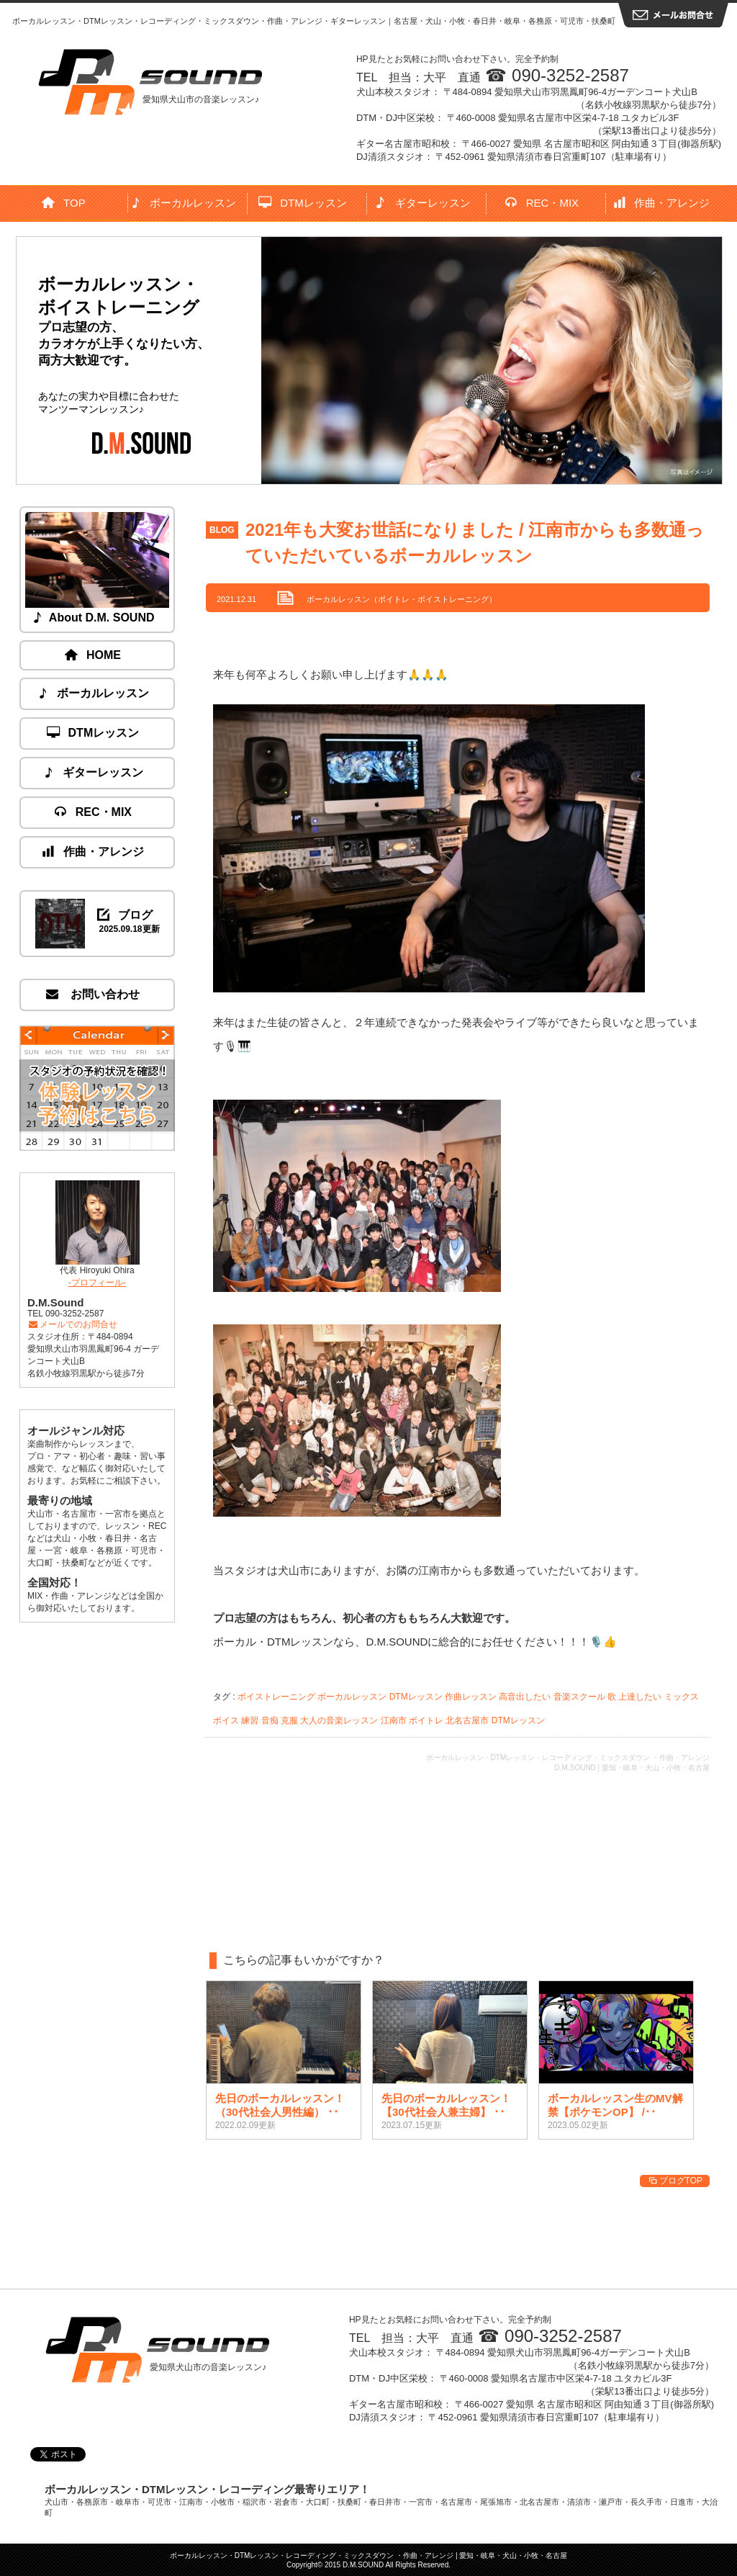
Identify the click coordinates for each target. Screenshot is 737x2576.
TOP (64, 203)
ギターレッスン (423, 203)
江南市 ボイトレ (412, 1720)
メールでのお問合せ (72, 1324)
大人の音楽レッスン (339, 1720)
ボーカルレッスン (184, 203)
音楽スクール (579, 1697)
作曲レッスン (471, 1697)
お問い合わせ (94, 994)
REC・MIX (542, 203)
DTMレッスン (303, 203)
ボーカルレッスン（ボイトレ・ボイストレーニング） (402, 599)
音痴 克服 (279, 1720)
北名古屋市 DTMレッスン (495, 1720)
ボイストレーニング (276, 1697)
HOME (93, 655)
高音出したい (525, 1697)
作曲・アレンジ (662, 203)
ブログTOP (674, 2181)
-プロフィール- (97, 1283)
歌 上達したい (634, 1697)
